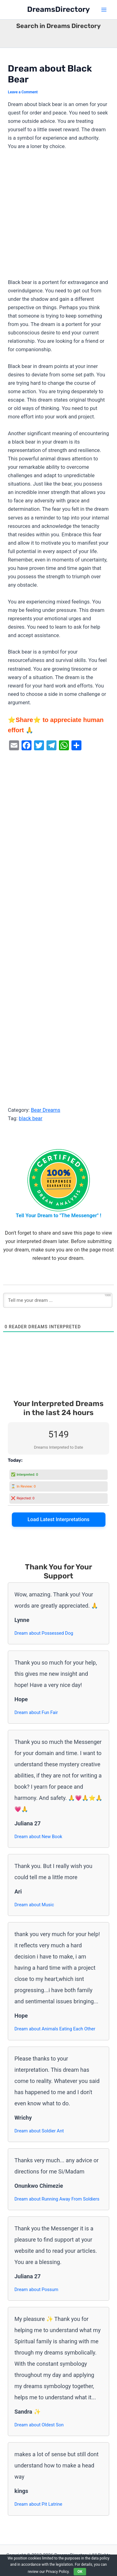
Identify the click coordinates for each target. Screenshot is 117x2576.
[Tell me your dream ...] (57, 1300)
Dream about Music (34, 1905)
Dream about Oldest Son (39, 2425)
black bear (30, 1118)
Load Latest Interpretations (58, 1519)
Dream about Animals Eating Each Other (54, 2029)
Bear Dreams (45, 1110)
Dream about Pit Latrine (38, 2504)
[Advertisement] (58, 217)
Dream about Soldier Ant (39, 2131)
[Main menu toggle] (104, 10)
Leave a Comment (23, 92)
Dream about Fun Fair (36, 1712)
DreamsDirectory (58, 9)
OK (79, 2571)
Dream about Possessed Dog (43, 1633)
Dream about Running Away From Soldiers (56, 2199)
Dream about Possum (36, 2289)
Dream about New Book (38, 1836)
